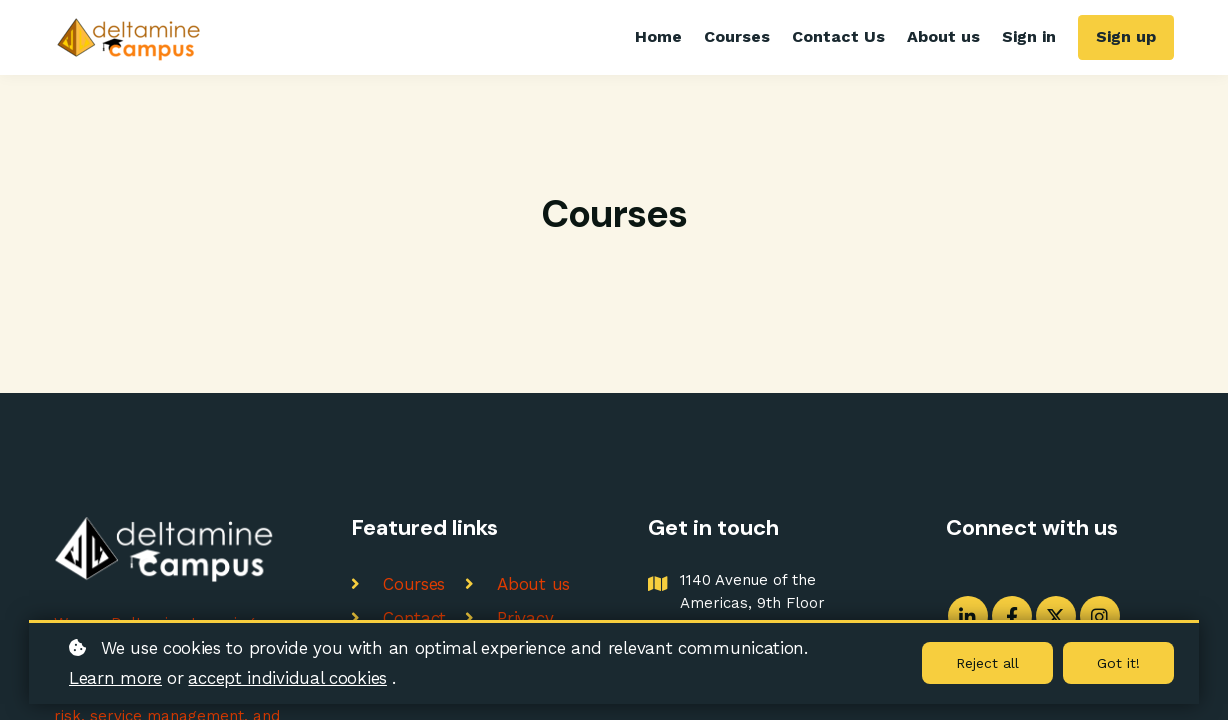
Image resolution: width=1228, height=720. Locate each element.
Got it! (1118, 663)
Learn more (115, 678)
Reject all (987, 663)
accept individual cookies (287, 678)
